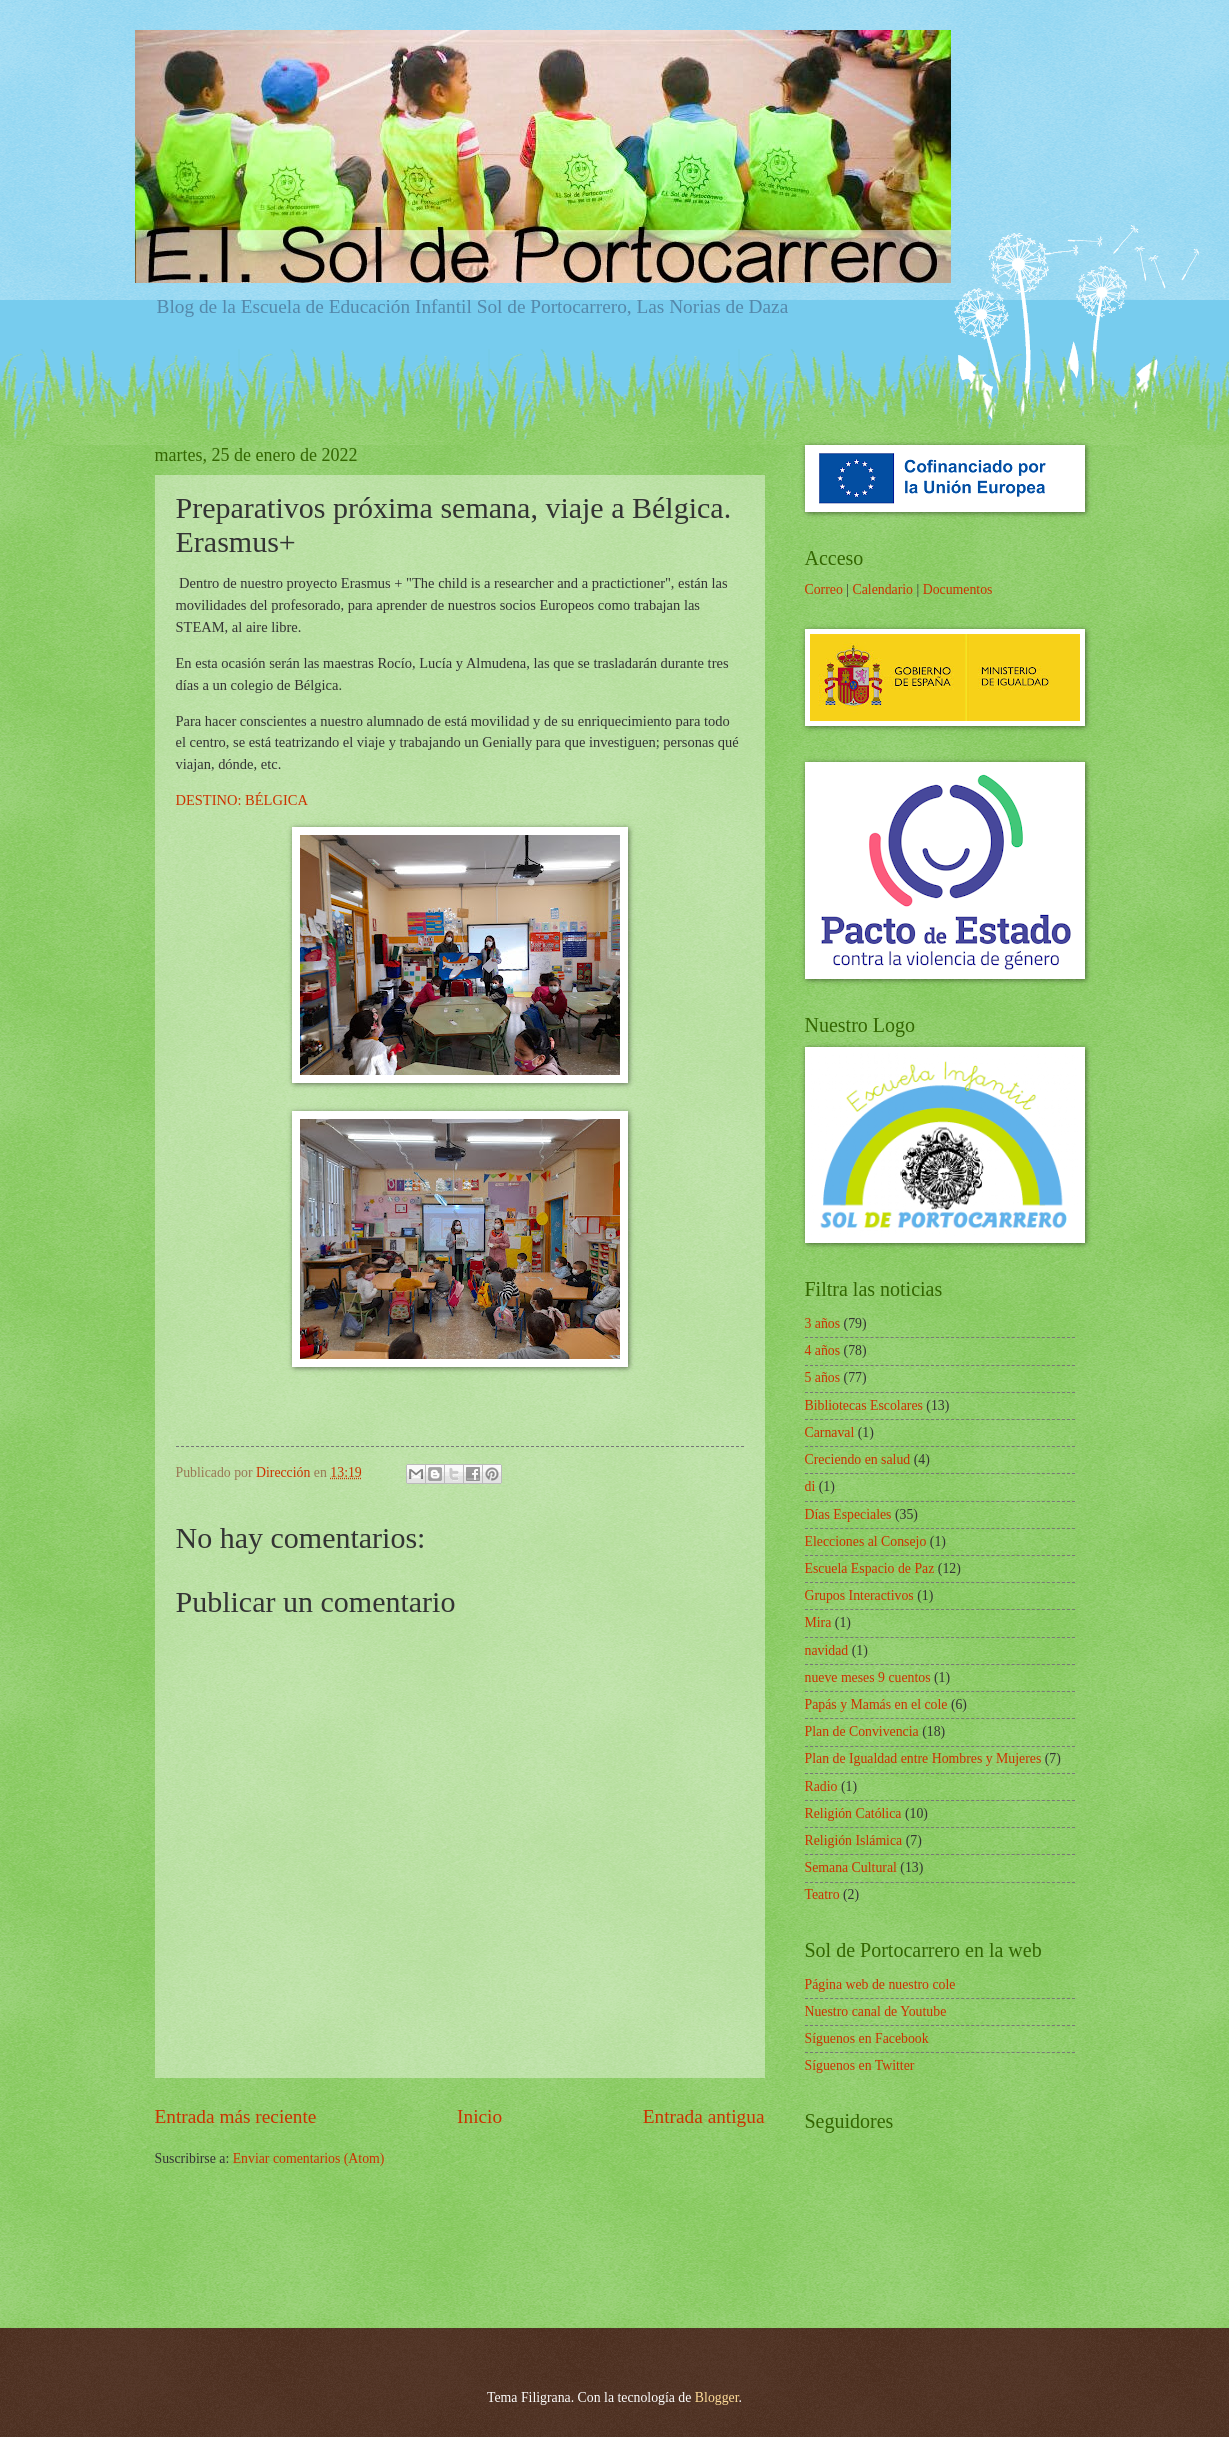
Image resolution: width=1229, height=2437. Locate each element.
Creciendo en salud (858, 1459)
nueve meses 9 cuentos (868, 1677)
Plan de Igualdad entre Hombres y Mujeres (923, 1758)
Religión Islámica (854, 1840)
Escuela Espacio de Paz (870, 1568)
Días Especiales (848, 1514)
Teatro (822, 1894)
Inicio (479, 2116)
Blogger (717, 2397)
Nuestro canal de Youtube (876, 2011)
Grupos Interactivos (859, 1595)
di (810, 1486)
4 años (823, 1350)
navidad (827, 1650)
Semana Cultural (851, 1867)
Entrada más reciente (236, 2116)
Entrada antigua (704, 2116)
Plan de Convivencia (862, 1731)
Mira (818, 1622)
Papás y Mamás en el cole (876, 1704)
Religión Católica (853, 1813)
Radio (821, 1786)
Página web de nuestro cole (880, 1984)
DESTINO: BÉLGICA (242, 800)
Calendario (882, 589)
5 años (823, 1377)
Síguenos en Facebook (867, 2038)
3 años (823, 1323)
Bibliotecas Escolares (864, 1405)
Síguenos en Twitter (860, 2065)
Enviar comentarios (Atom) (309, 2158)
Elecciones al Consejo (866, 1541)
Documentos (958, 589)
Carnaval (830, 1432)
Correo (824, 589)
